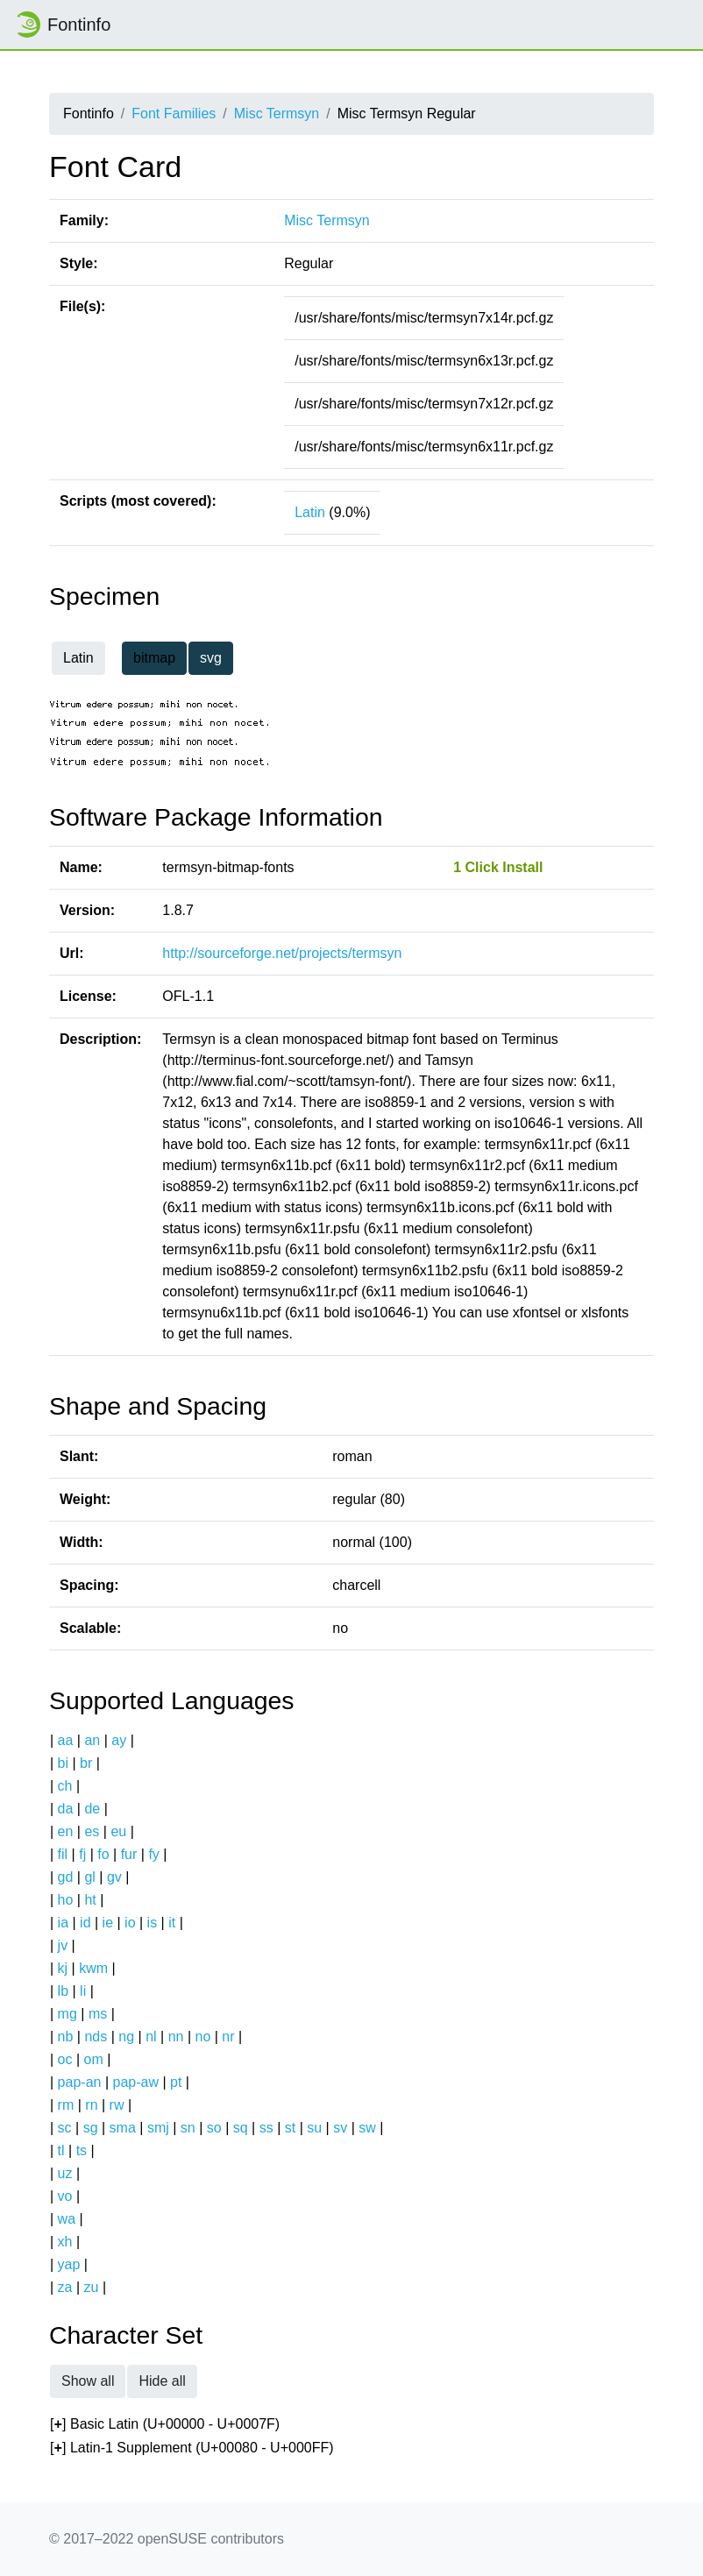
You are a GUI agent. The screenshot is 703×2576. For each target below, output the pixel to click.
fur (129, 1854)
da (66, 1808)
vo (65, 2196)
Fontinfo (62, 24)
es (91, 1831)
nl (151, 2036)
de (92, 1808)
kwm (93, 1968)
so (214, 2127)
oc (65, 2059)
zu (91, 2287)
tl (61, 2150)
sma (123, 2127)
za (65, 2287)
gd (66, 1877)
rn (91, 2104)
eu (118, 1831)
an (92, 1740)
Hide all (161, 2381)
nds (95, 2036)
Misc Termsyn (277, 113)
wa (66, 2218)
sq (240, 2127)
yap (69, 2264)
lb (63, 1990)
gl (89, 1877)
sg (90, 2127)
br (86, 1763)
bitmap (154, 657)
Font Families (173, 113)
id (85, 1922)
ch (65, 1785)
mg (67, 2013)
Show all (87, 2381)
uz (65, 2173)
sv (340, 2127)
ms (98, 2013)
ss (266, 2127)
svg (211, 657)
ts (81, 2150)
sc (65, 2127)
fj (82, 1854)
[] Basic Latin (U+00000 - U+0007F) (165, 2424)
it (171, 1922)
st (290, 2127)
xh (65, 2241)
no (202, 2036)
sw (367, 2127)
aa (66, 1740)
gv (114, 1877)
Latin (310, 512)
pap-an (80, 2082)
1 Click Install (498, 867)
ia (63, 1922)
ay (118, 1740)
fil (63, 1854)
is (152, 1922)
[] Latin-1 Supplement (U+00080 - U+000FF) (192, 2448)
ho (66, 1899)
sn (188, 2127)
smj (158, 2127)
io (129, 1922)
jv (63, 1945)
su (314, 2127)
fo (103, 1854)
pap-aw (135, 2082)
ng (126, 2036)
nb (66, 2036)
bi (63, 1763)
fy (153, 1854)
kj (63, 1968)
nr (228, 2036)
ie (108, 1922)
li (83, 1990)
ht (90, 1899)
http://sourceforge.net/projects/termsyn (281, 953)
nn (176, 2036)
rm (66, 2104)
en (66, 1831)
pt (175, 2082)
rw (117, 2104)
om (93, 2059)
